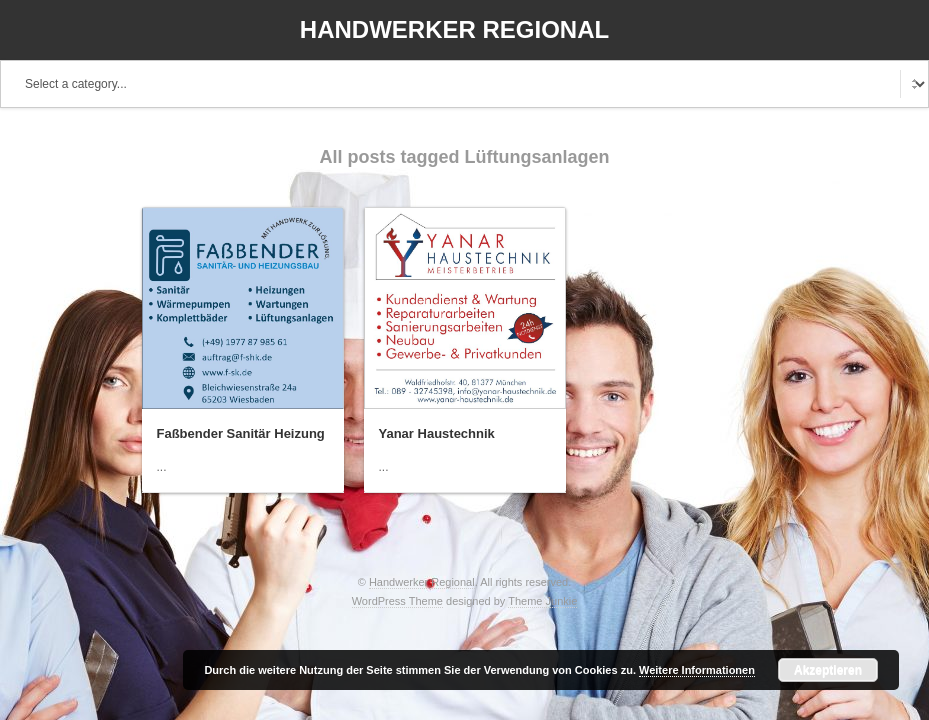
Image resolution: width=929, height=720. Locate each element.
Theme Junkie (542, 601)
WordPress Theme (397, 601)
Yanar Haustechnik (437, 433)
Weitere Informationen (697, 670)
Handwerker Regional (454, 29)
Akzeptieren (828, 670)
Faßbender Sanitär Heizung (241, 433)
